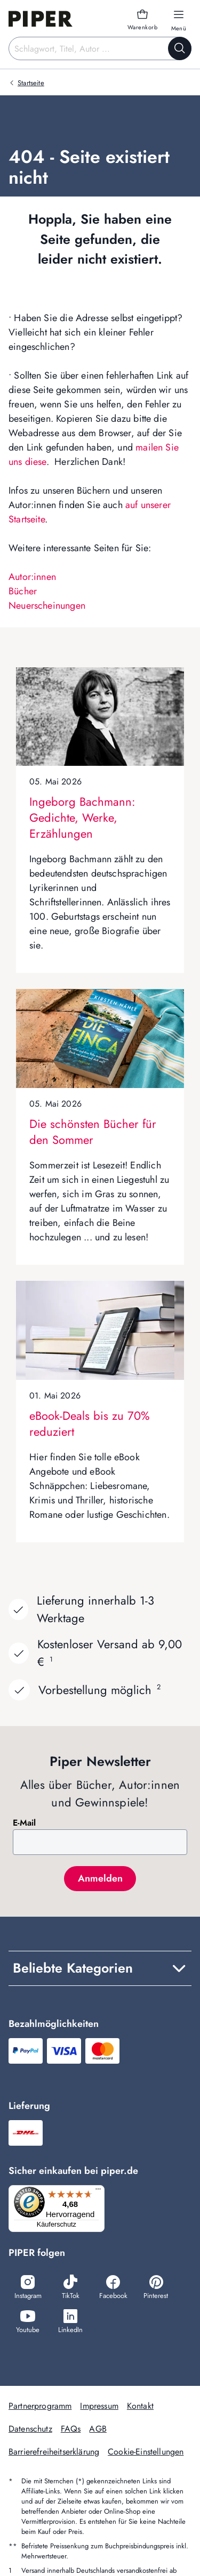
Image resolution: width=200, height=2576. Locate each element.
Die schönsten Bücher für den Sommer (92, 1131)
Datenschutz (30, 2429)
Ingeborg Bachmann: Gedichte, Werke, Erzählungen (82, 817)
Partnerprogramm (40, 2406)
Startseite (31, 83)
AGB (97, 2429)
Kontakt (140, 2406)
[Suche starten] (179, 48)
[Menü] (98, 2191)
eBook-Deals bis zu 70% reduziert (89, 1423)
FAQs (71, 2429)
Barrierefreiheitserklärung (54, 2452)
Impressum (99, 2406)
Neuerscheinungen (47, 605)
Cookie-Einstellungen (145, 2452)
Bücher (23, 591)
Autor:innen (32, 577)
